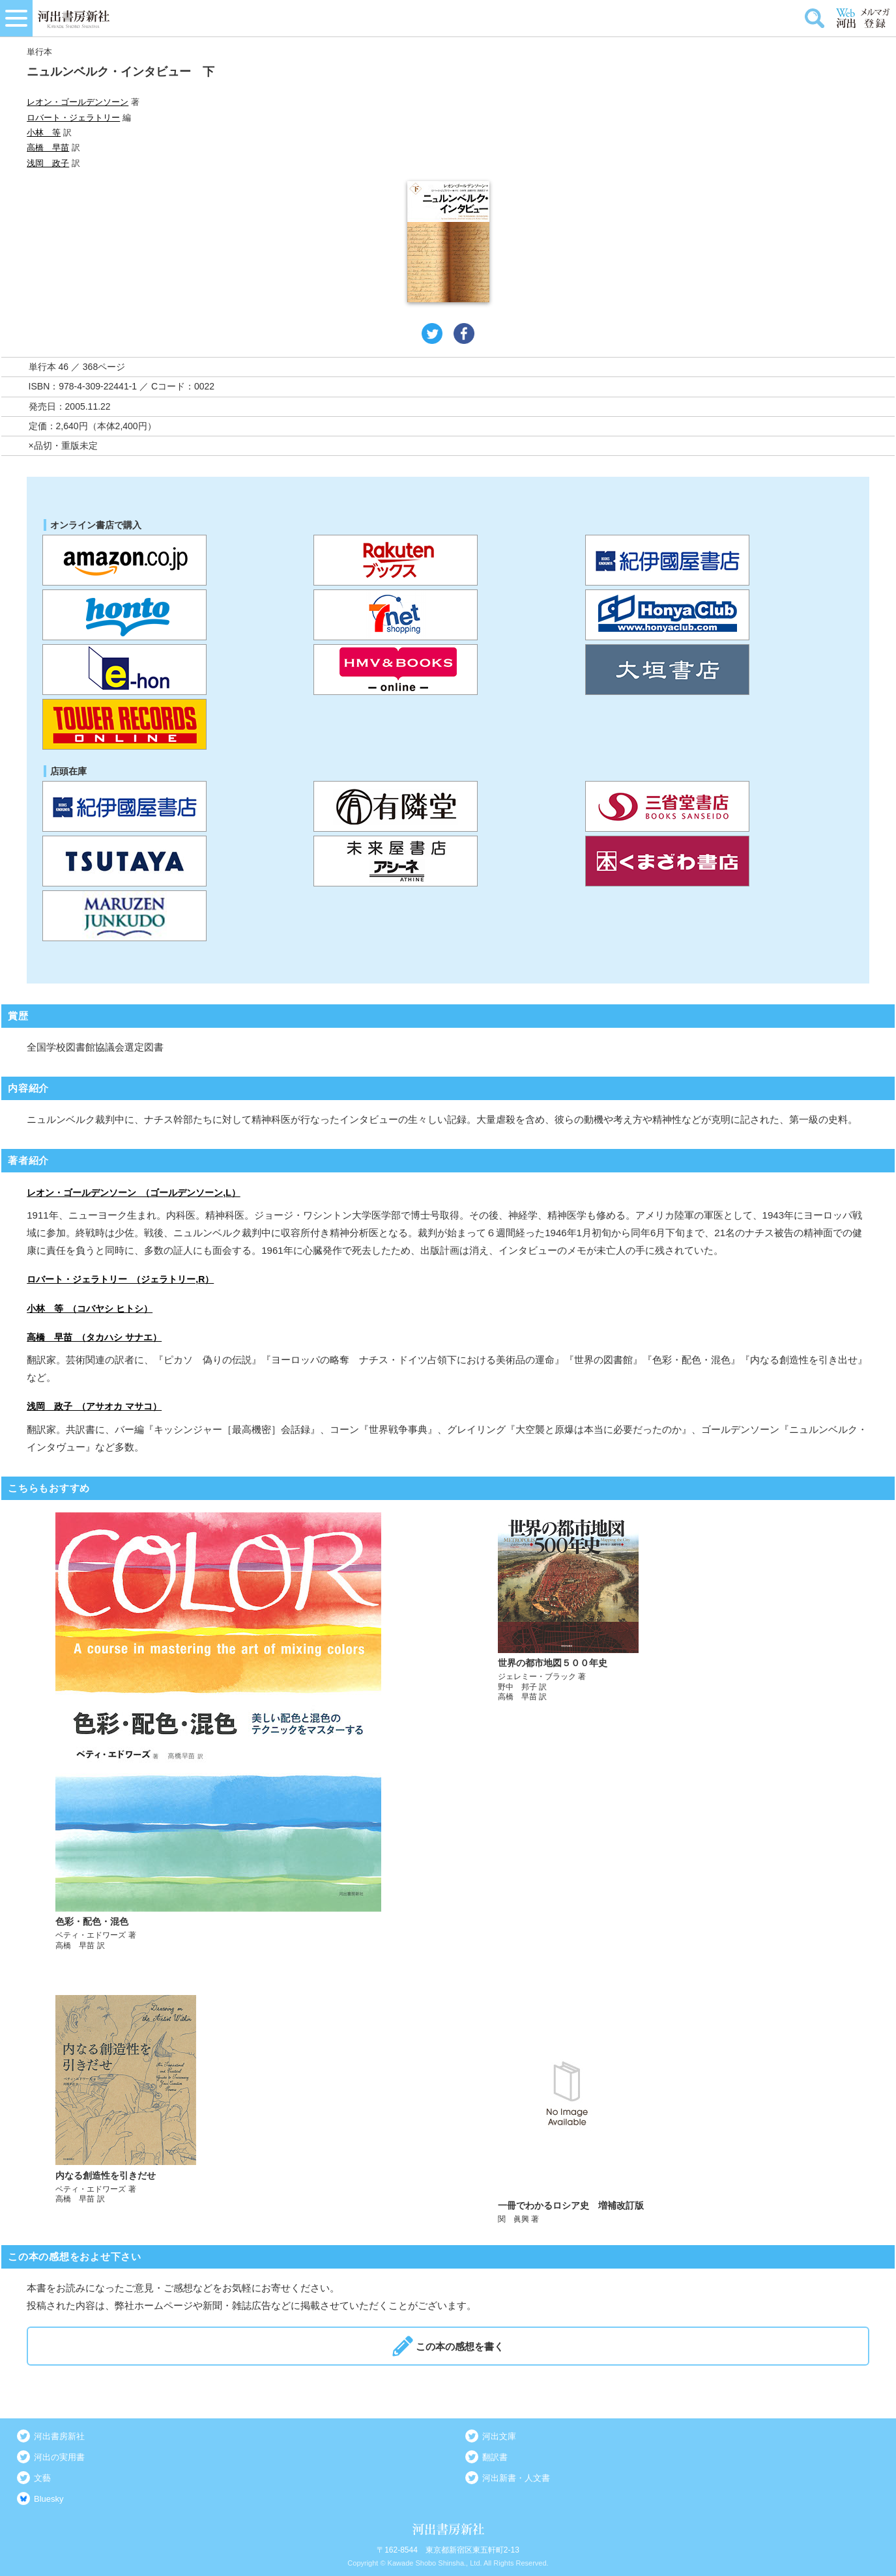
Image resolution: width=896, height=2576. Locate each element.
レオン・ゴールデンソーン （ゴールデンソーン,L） (133, 1192)
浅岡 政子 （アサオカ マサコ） (94, 1406)
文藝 (42, 2478)
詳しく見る (228, 1731)
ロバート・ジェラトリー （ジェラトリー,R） (120, 1279)
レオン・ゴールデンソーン (77, 102)
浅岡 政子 (48, 163)
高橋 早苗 (48, 147)
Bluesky (49, 2499)
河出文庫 (499, 2436)
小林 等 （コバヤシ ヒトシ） (89, 1308)
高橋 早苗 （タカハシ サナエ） (94, 1337)
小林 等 (44, 132)
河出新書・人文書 (516, 2478)
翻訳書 (495, 2457)
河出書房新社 (59, 2436)
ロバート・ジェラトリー (73, 117)
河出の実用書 (59, 2457)
